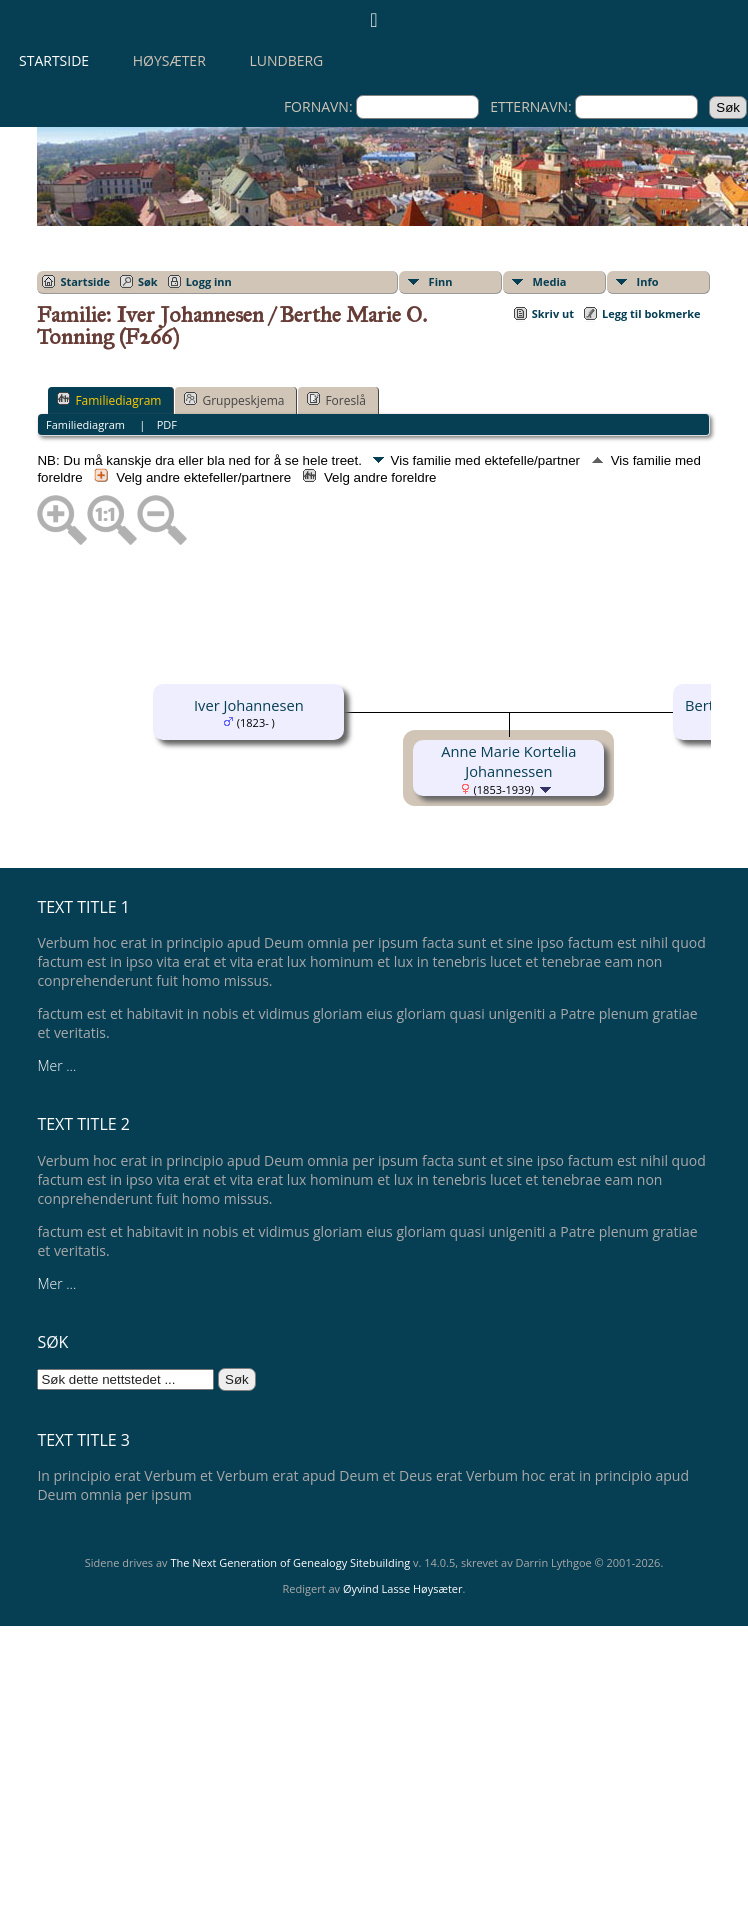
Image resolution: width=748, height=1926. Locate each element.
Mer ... (56, 1065)
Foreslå (336, 400)
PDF (167, 424)
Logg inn (209, 281)
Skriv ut (553, 313)
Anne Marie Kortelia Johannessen (508, 761)
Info (648, 281)
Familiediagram (109, 400)
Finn (441, 281)
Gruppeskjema (234, 400)
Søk (148, 281)
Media (550, 281)
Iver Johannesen (249, 705)
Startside (54, 60)
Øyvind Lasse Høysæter (403, 1588)
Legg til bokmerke (651, 313)
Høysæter (169, 60)
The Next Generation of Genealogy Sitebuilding (290, 1562)
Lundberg (286, 60)
